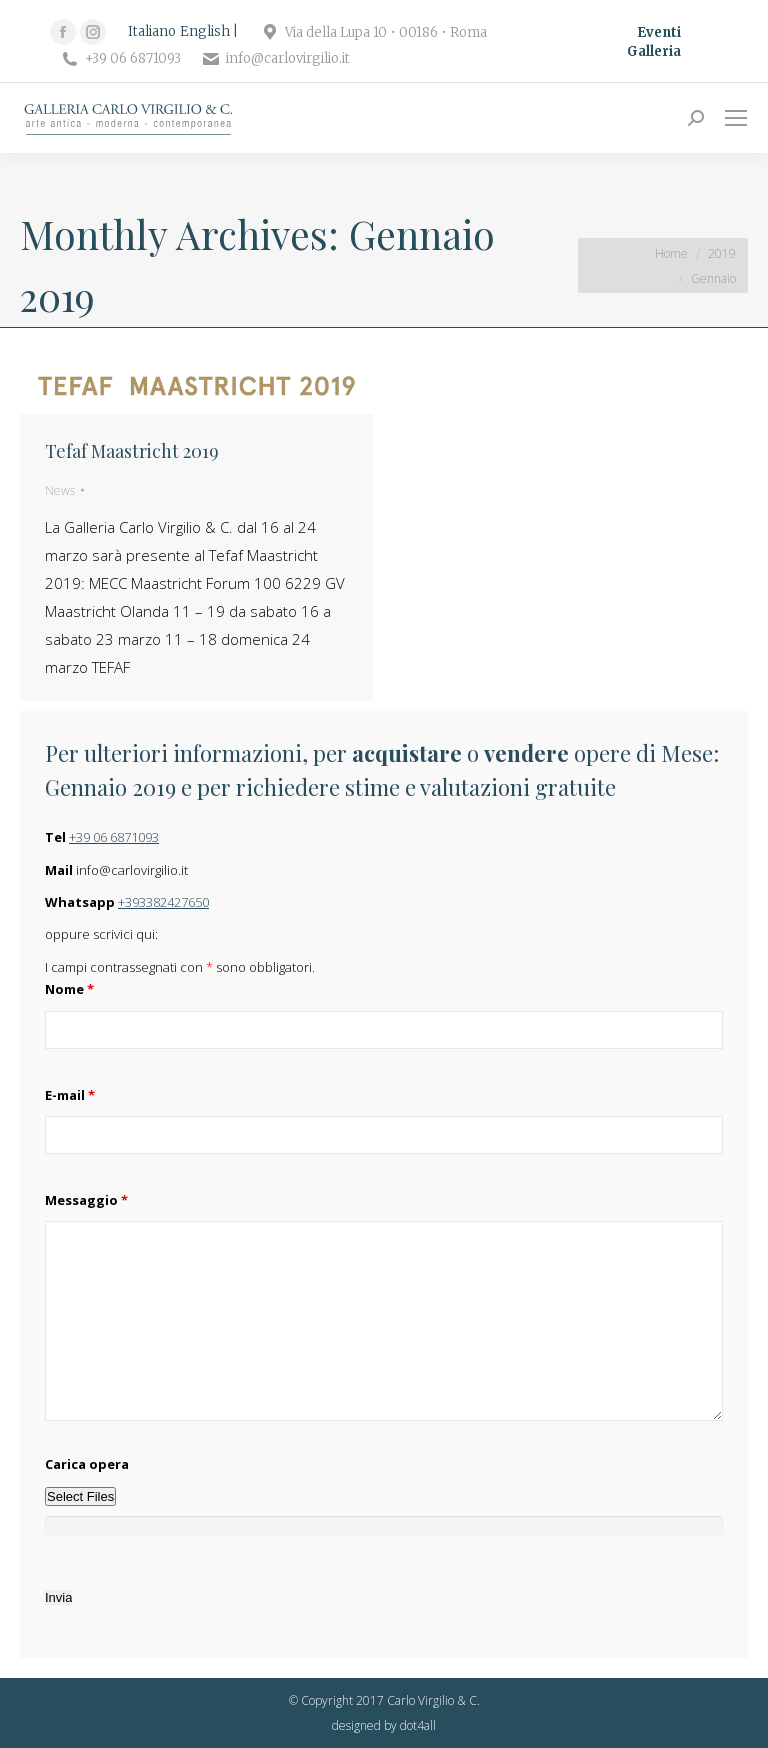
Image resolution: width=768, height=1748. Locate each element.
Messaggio (86, 1200)
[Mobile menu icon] (736, 118)
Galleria (654, 51)
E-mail (70, 1095)
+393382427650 (163, 902)
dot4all (418, 1725)
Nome (69, 989)
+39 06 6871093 (114, 837)
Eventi (659, 32)
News (60, 490)
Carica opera (87, 1464)
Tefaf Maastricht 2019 (132, 451)
